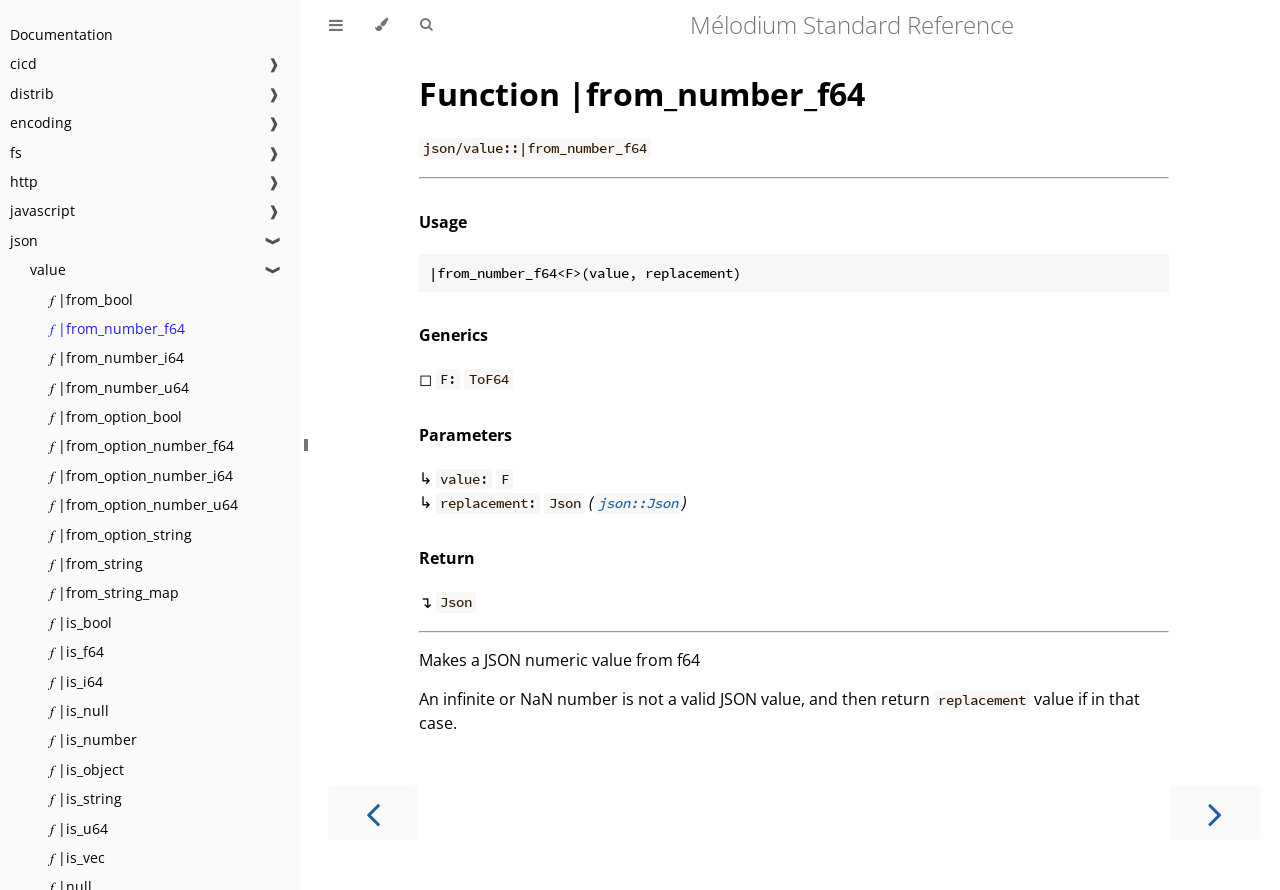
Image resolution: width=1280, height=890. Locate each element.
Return (447, 558)
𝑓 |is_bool (81, 622)
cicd (23, 63)
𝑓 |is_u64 (79, 828)
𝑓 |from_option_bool (116, 416)
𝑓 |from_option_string (121, 534)
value (48, 269)
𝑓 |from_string (96, 563)
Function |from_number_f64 (642, 93)
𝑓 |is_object (87, 769)
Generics (453, 335)
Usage (443, 222)
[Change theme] (381, 25)
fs (16, 152)
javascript (42, 210)
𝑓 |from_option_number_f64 (142, 445)
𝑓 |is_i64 (76, 681)
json (24, 240)
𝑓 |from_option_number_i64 (141, 475)
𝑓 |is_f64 (77, 651)
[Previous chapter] (373, 812)
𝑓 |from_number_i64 (117, 357)
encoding (41, 122)
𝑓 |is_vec (77, 857)
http (24, 181)
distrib (32, 93)
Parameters (465, 435)
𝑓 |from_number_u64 (119, 387)
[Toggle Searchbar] (426, 25)
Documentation (61, 34)
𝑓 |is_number (93, 739)
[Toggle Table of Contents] (336, 25)
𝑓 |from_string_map (114, 592)
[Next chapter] (1215, 812)
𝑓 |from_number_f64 (117, 328)
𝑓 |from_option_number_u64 (144, 504)
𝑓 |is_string (86, 798)
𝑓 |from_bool (91, 299)
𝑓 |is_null (79, 710)
